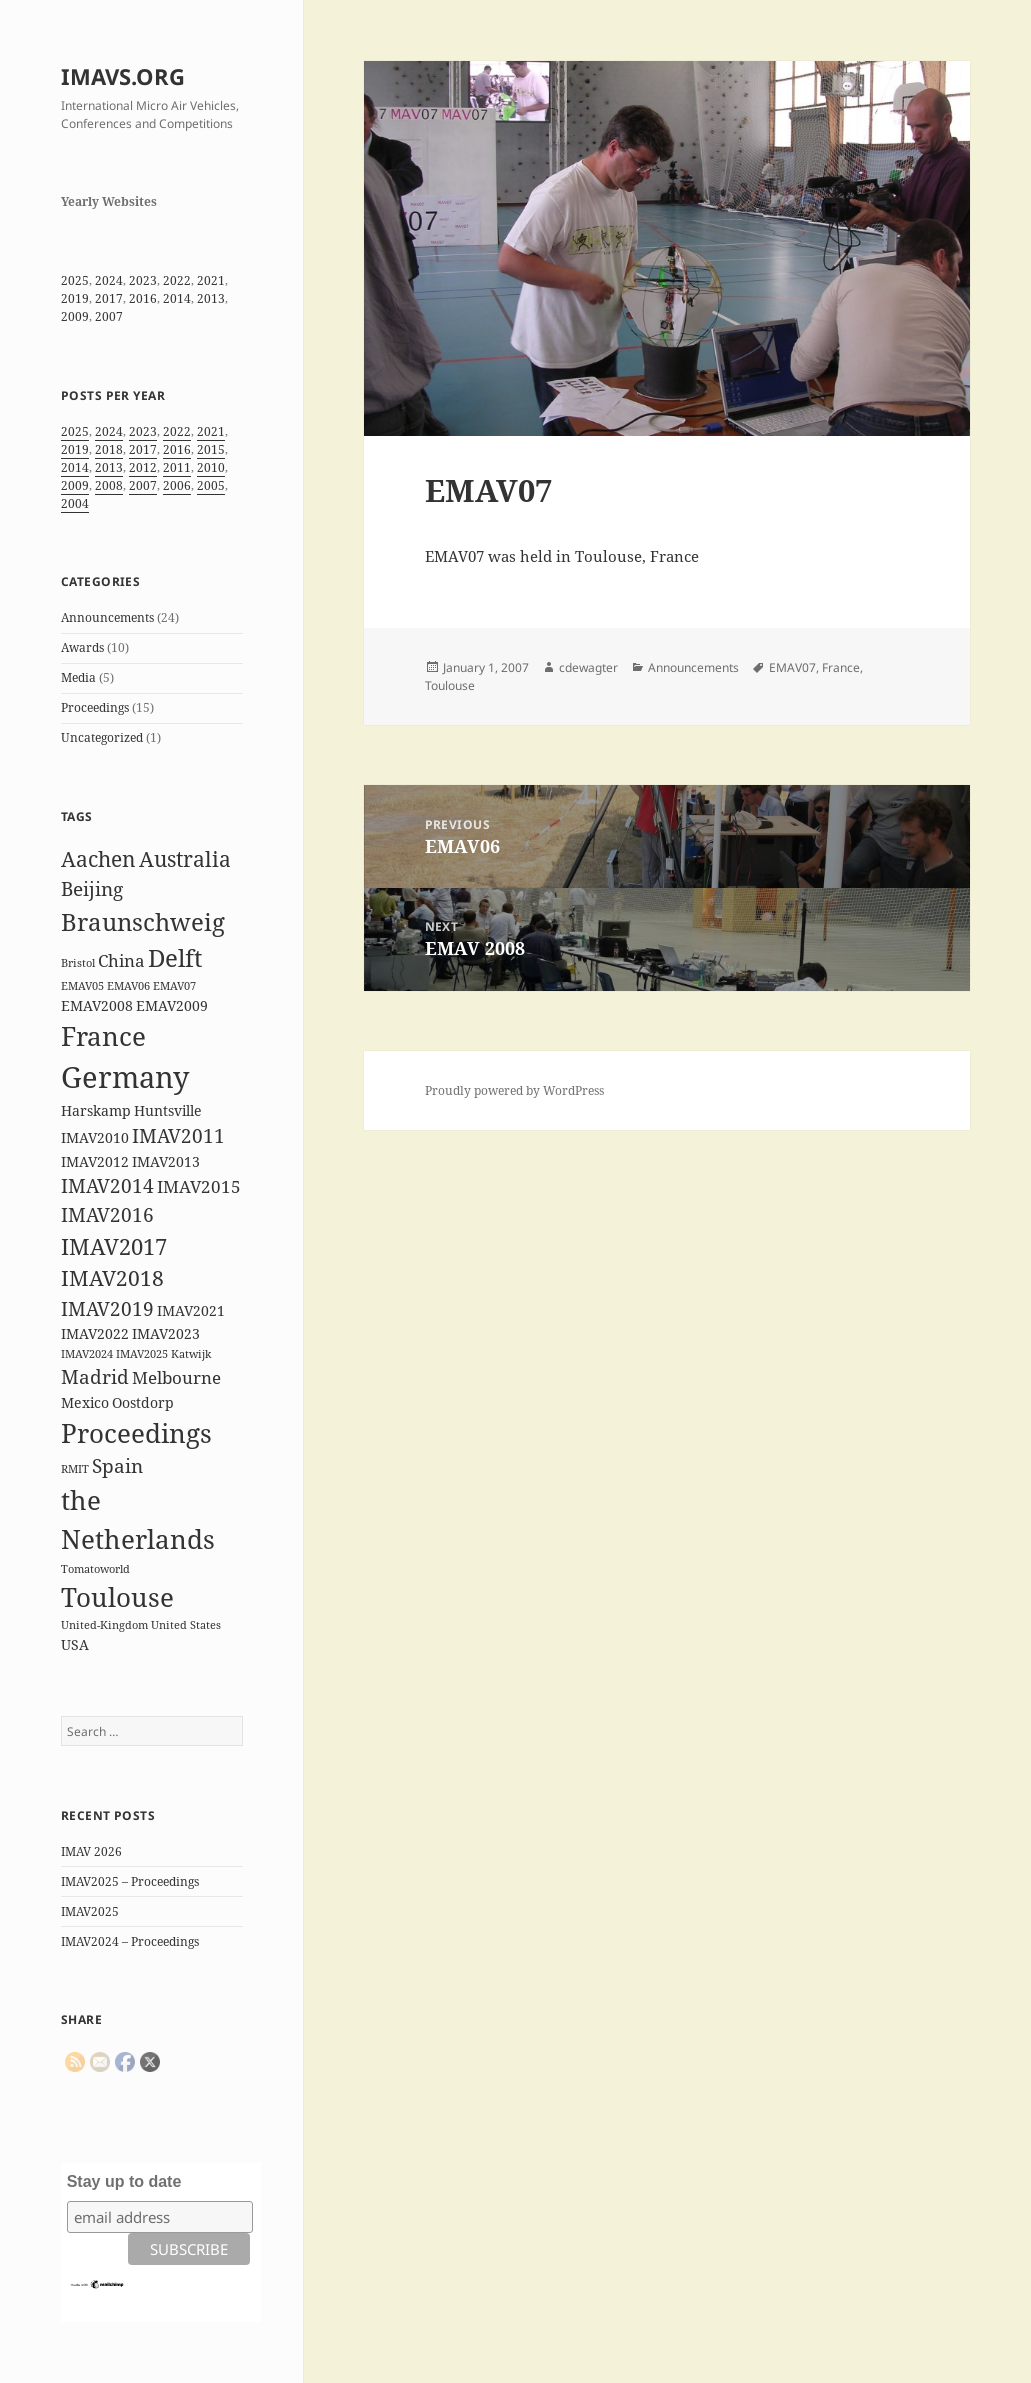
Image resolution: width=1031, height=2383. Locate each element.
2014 (177, 298)
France (841, 667)
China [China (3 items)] (121, 960)
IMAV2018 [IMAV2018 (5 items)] (112, 1278)
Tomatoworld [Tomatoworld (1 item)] (95, 1569)
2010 (211, 467)
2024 (109, 280)
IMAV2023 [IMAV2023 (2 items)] (166, 1333)
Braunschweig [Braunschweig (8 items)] (143, 921)
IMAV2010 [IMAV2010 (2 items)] (95, 1137)
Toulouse (450, 685)
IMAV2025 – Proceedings (130, 1881)
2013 (211, 298)
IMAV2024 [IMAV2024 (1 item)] (87, 1354)
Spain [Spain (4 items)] (117, 1466)
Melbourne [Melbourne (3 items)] (176, 1377)
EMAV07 (792, 667)
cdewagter (588, 667)
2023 (143, 280)
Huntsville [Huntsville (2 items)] (168, 1110)
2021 (211, 280)
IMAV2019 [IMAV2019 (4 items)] (107, 1309)
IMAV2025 (90, 1911)
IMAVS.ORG (123, 76)
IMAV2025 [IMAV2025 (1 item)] (142, 1354)
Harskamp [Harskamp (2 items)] (96, 1110)
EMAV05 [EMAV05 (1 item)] (82, 986)
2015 (211, 449)
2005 (211, 485)
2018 (109, 449)
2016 (143, 298)
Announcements (107, 617)
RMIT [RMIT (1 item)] (75, 1469)
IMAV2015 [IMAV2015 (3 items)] (199, 1186)
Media (78, 677)
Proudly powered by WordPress (514, 1090)
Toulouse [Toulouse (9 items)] (117, 1597)
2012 (143, 467)
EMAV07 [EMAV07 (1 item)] (174, 986)
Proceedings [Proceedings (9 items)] (136, 1433)
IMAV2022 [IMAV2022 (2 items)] (95, 1333)
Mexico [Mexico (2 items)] (85, 1402)
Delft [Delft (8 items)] (175, 957)
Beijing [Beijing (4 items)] (92, 889)
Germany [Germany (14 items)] (125, 1077)
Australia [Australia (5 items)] (185, 859)
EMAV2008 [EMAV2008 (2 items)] (97, 1005)
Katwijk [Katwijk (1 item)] (191, 1354)
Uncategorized (102, 737)
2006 (177, 485)
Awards (82, 647)
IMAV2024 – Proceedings (130, 1941)
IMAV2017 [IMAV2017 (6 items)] (114, 1246)
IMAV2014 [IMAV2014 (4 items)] (107, 1186)
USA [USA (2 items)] (75, 1644)
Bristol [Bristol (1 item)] (78, 963)
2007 (109, 316)
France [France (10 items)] (103, 1036)
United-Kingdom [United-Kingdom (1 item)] (104, 1625)
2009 (75, 316)
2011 (177, 467)
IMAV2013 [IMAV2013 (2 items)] (166, 1161)
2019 (75, 298)
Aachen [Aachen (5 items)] (98, 859)
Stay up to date (124, 2181)
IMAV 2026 (91, 1851)
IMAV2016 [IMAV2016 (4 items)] (107, 1215)
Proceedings (95, 707)
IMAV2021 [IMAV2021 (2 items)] (191, 1310)
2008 (109, 485)
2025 (75, 280)
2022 (177, 280)
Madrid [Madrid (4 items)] (95, 1377)
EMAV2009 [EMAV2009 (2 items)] (172, 1005)
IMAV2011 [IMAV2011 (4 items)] (178, 1136)
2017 (109, 298)
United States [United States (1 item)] (186, 1625)
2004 (75, 503)
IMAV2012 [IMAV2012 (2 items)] (95, 1161)
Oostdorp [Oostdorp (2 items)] (143, 1402)
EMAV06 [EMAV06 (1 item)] (128, 986)
